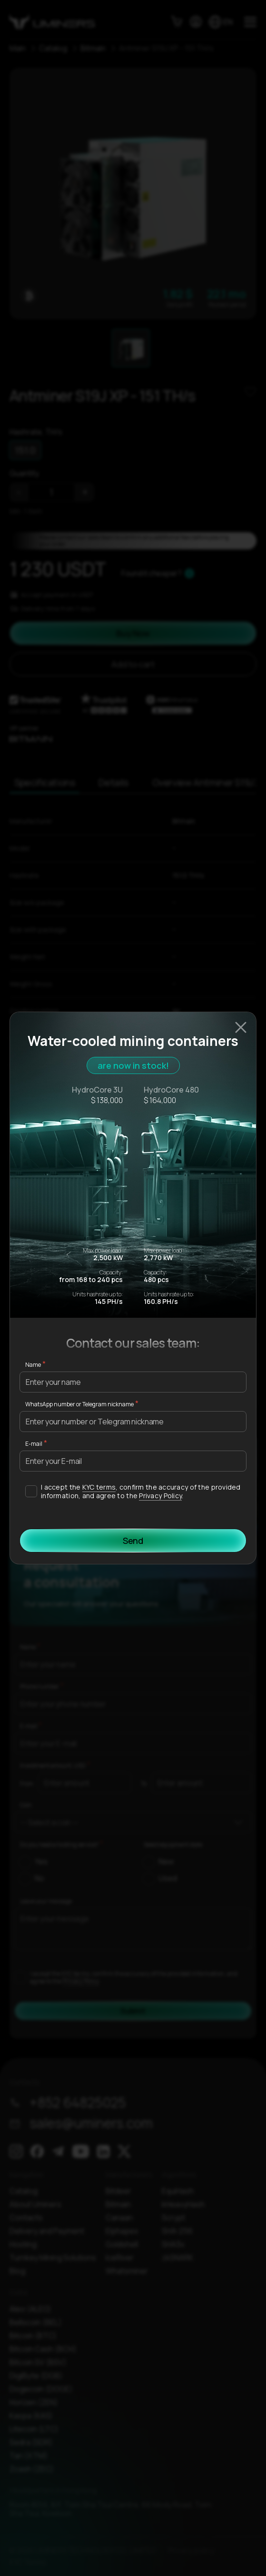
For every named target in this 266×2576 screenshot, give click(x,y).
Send (133, 1540)
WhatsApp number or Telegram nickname (79, 1404)
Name (33, 1365)
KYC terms (99, 1487)
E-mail (33, 1444)
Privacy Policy (160, 1495)
